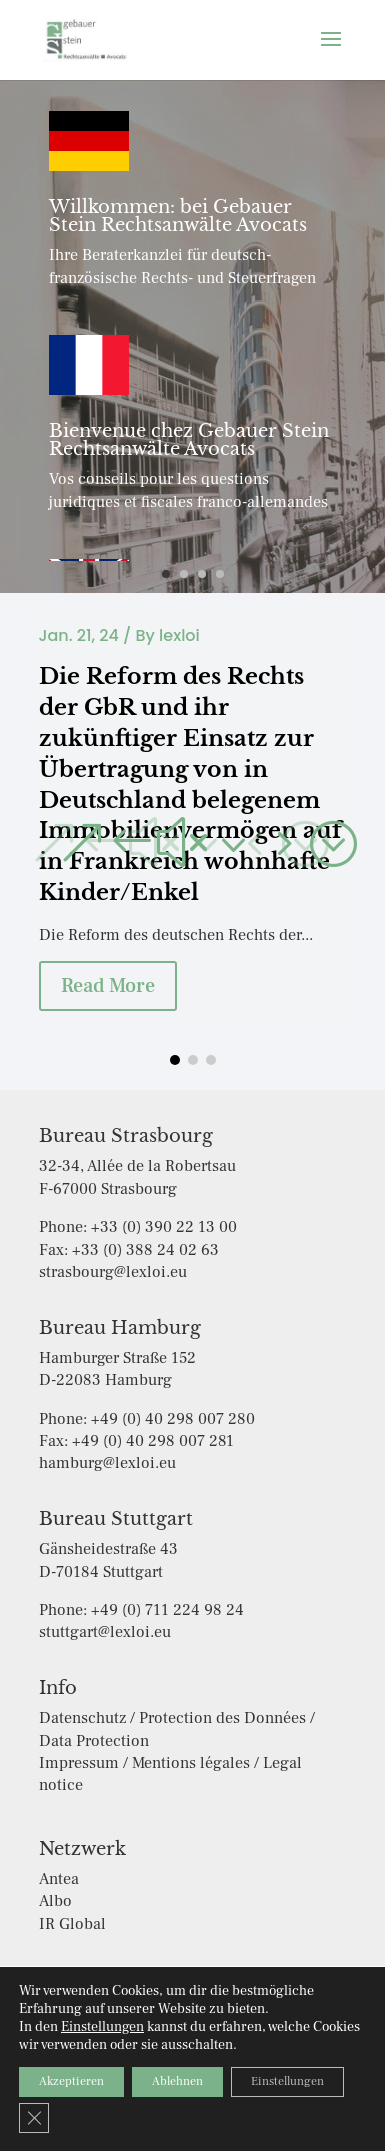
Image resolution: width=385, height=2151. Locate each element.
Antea (59, 1879)
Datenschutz (134, 2036)
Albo (55, 1901)
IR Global (72, 1924)
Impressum (233, 2036)
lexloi (179, 635)
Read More (108, 986)
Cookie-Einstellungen (182, 2065)
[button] (207, 842)
